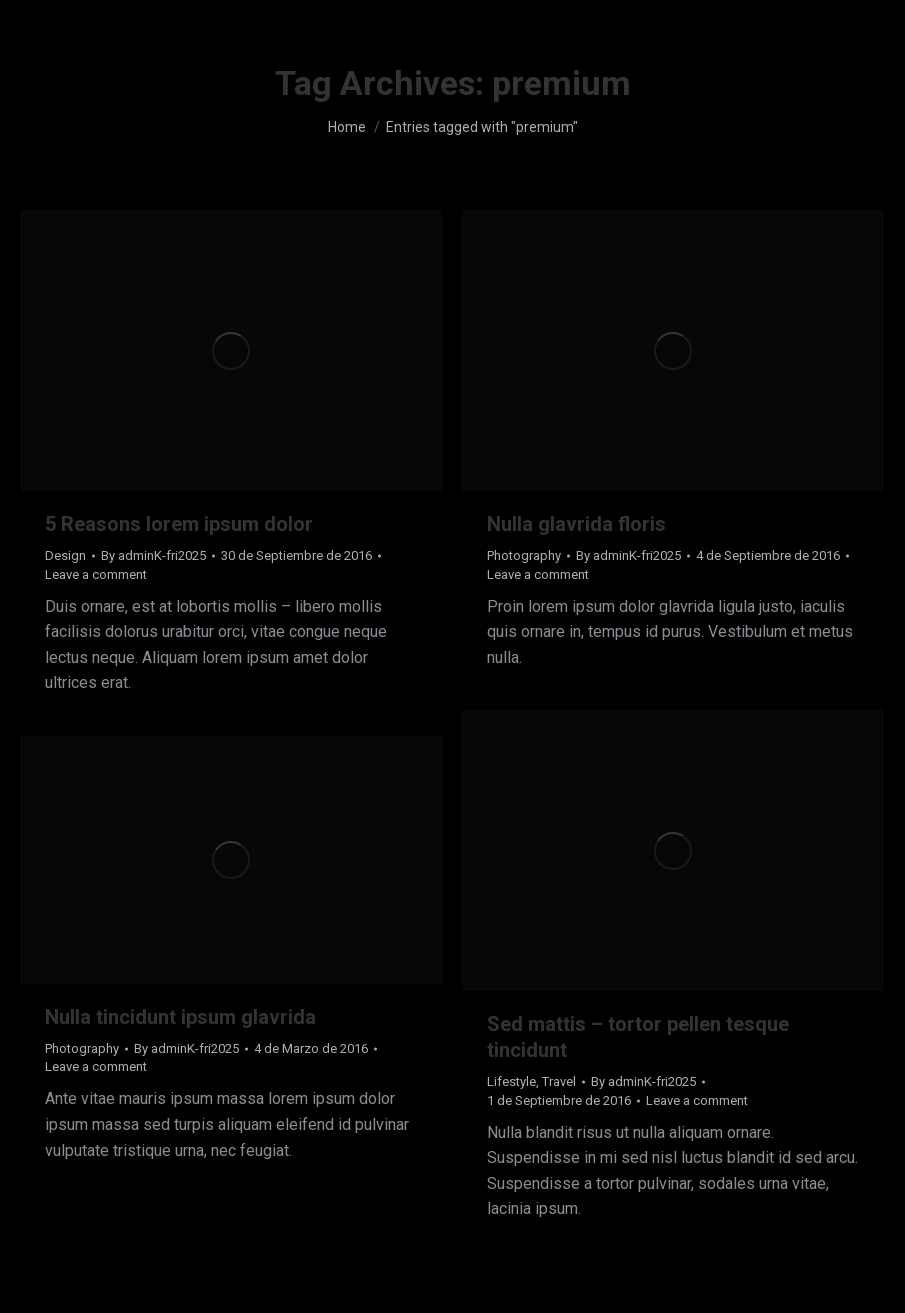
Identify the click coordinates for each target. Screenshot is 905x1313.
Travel (559, 1081)
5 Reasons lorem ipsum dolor (179, 524)
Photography (524, 555)
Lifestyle (511, 1081)
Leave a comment (96, 574)
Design (65, 555)
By (153, 555)
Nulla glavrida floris (576, 524)
